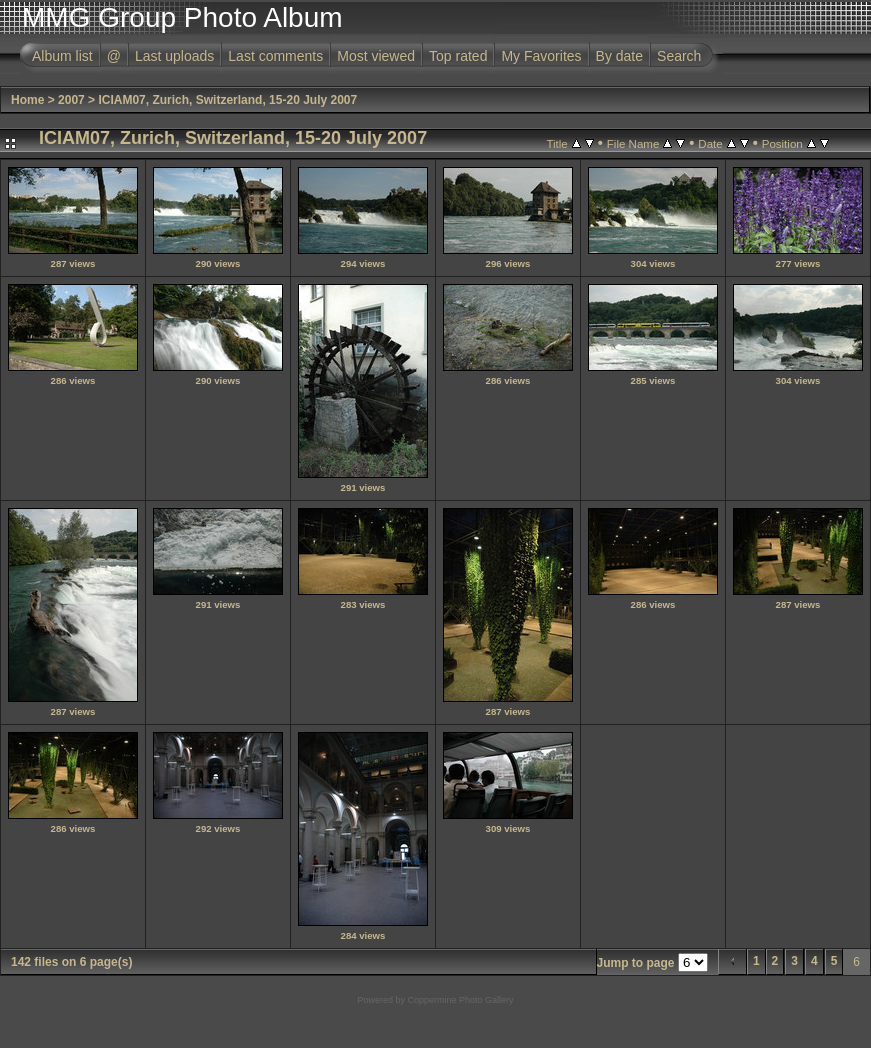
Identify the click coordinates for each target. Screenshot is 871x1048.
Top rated (458, 56)
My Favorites (541, 56)
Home (27, 100)
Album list (62, 56)
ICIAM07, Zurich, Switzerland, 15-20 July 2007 (227, 100)
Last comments (275, 56)
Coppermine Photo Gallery (460, 1000)
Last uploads (174, 56)
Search (679, 56)
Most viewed (376, 56)
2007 (71, 100)
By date (619, 56)
